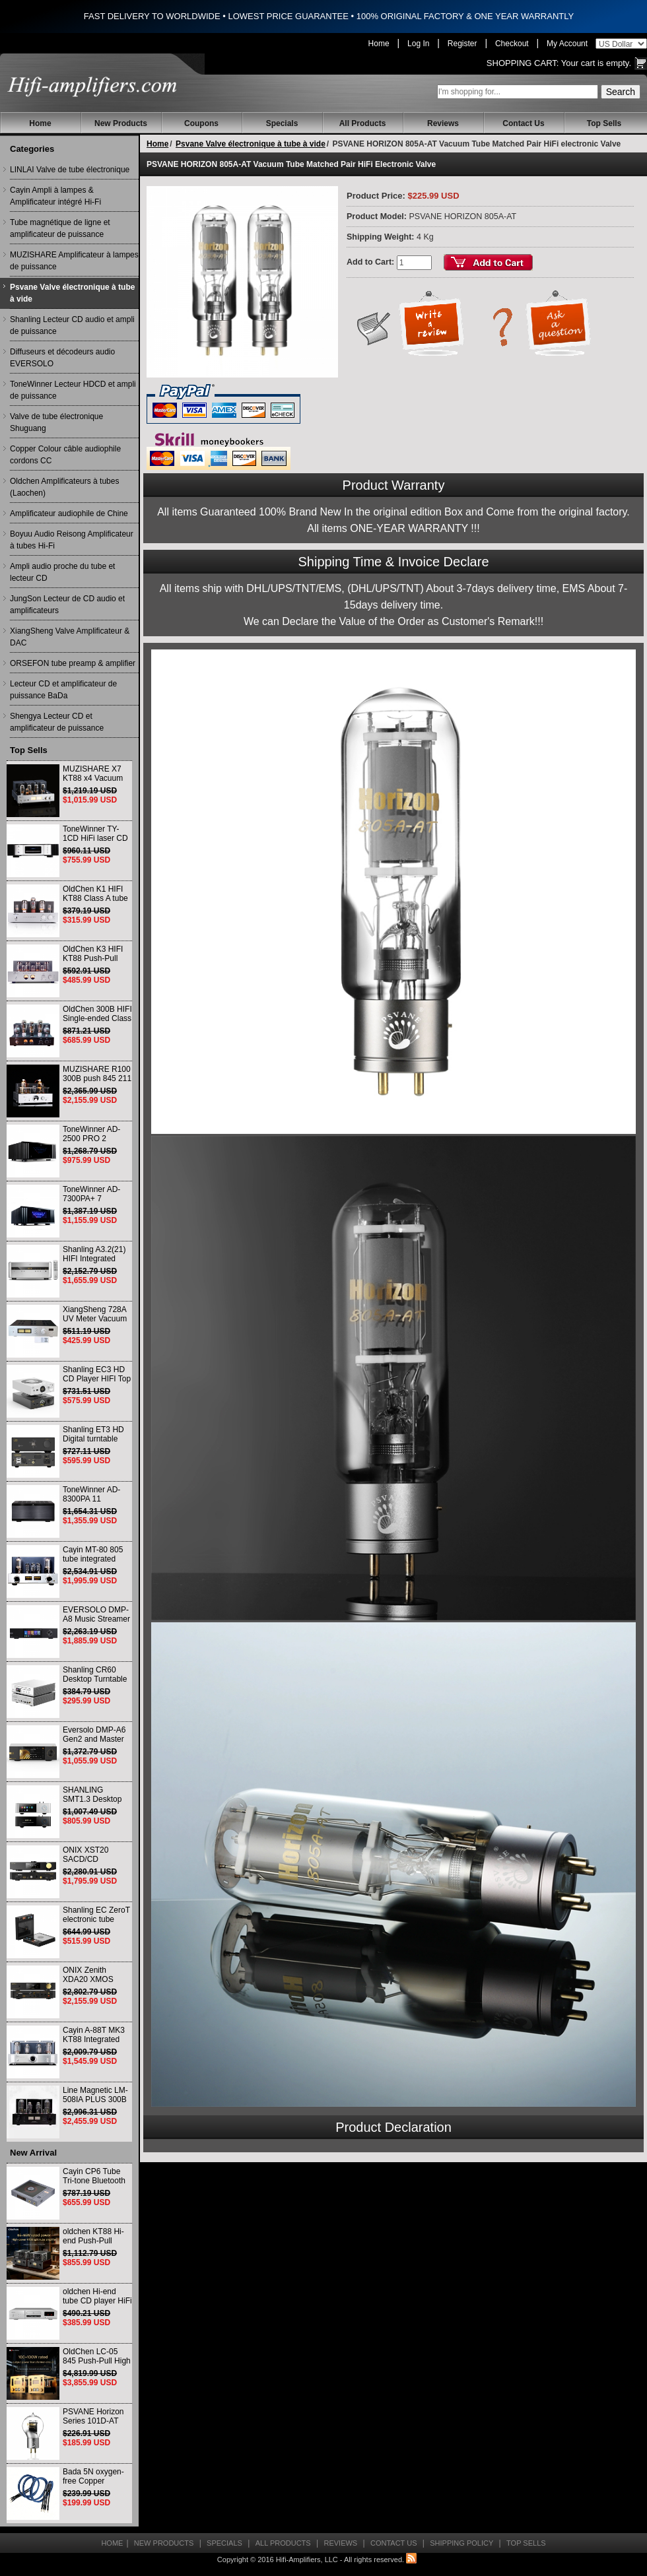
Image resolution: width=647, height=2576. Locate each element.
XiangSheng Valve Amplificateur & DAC (69, 636)
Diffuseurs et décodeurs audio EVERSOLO (62, 357)
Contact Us (523, 123)
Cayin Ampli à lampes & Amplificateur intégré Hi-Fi (55, 196)
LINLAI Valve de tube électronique (69, 169)
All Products (362, 123)
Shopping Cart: (523, 63)
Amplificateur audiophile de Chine (69, 513)
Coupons (201, 123)
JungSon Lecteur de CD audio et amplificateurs (67, 604)
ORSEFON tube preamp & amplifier (72, 663)
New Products (120, 123)
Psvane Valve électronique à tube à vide (72, 293)
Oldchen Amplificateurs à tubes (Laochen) (64, 487)
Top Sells (604, 123)
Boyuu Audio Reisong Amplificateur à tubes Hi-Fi (71, 539)
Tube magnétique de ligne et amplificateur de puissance (60, 228)
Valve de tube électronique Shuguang (56, 422)
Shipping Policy (461, 2543)
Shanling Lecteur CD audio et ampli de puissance (72, 325)
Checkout (512, 43)
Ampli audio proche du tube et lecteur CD (62, 572)
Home (379, 43)
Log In (418, 43)
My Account (567, 43)
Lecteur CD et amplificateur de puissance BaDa (63, 689)
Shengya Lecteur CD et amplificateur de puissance (57, 722)
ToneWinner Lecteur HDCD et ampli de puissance (73, 390)
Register (462, 43)
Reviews (443, 123)
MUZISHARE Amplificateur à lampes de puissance (74, 260)
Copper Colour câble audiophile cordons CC (65, 454)
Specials (282, 123)
